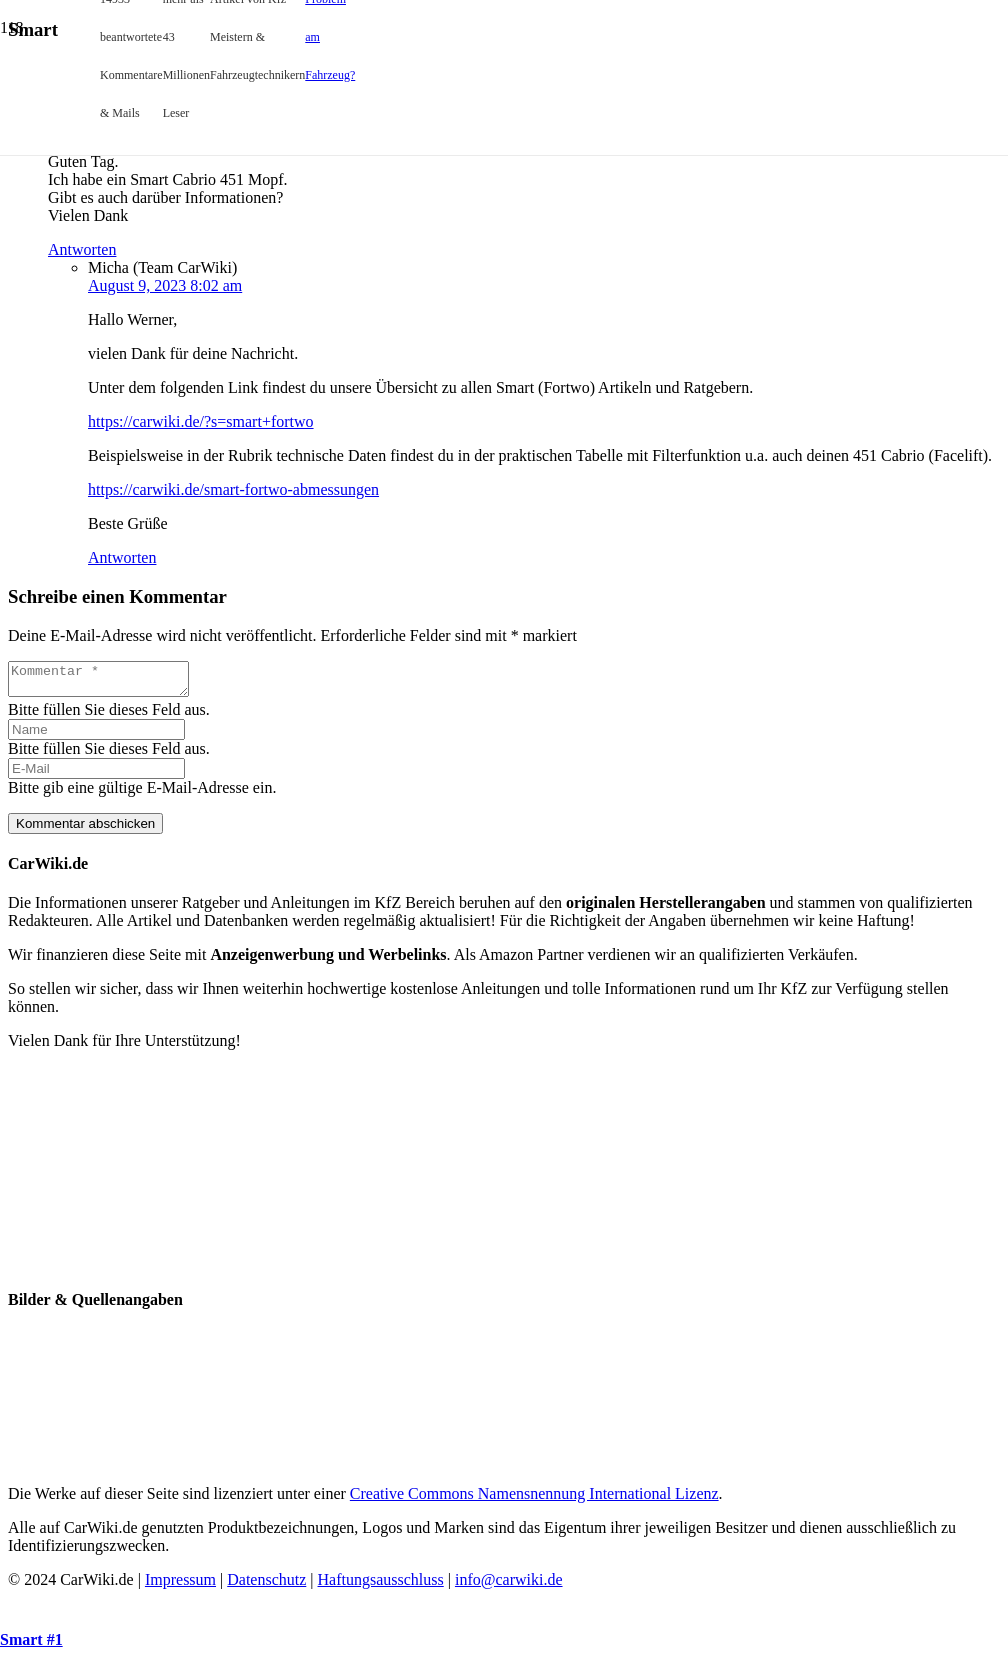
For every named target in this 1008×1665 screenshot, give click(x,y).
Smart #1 (31, 1639)
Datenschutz (266, 1585)
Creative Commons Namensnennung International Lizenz (534, 1499)
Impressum (180, 1585)
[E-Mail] (96, 774)
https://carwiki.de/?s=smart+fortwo (201, 421)
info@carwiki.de (509, 1585)
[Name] (96, 735)
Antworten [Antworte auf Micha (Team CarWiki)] (122, 557)
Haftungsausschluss (381, 1585)
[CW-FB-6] (508, 1266)
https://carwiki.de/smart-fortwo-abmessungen (233, 489)
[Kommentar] (108, 682)
